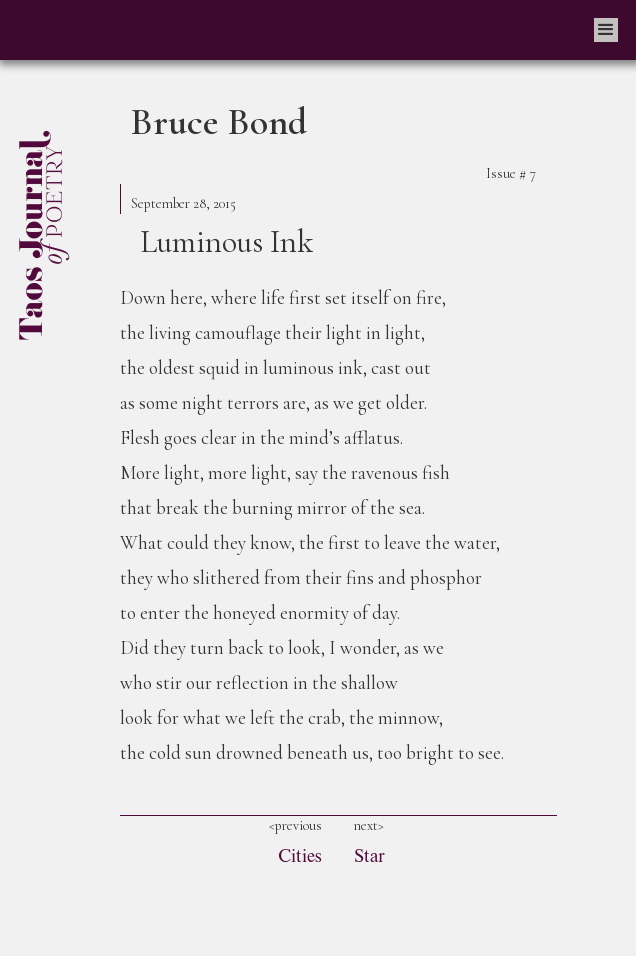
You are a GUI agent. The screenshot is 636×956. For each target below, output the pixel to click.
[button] (606, 30)
